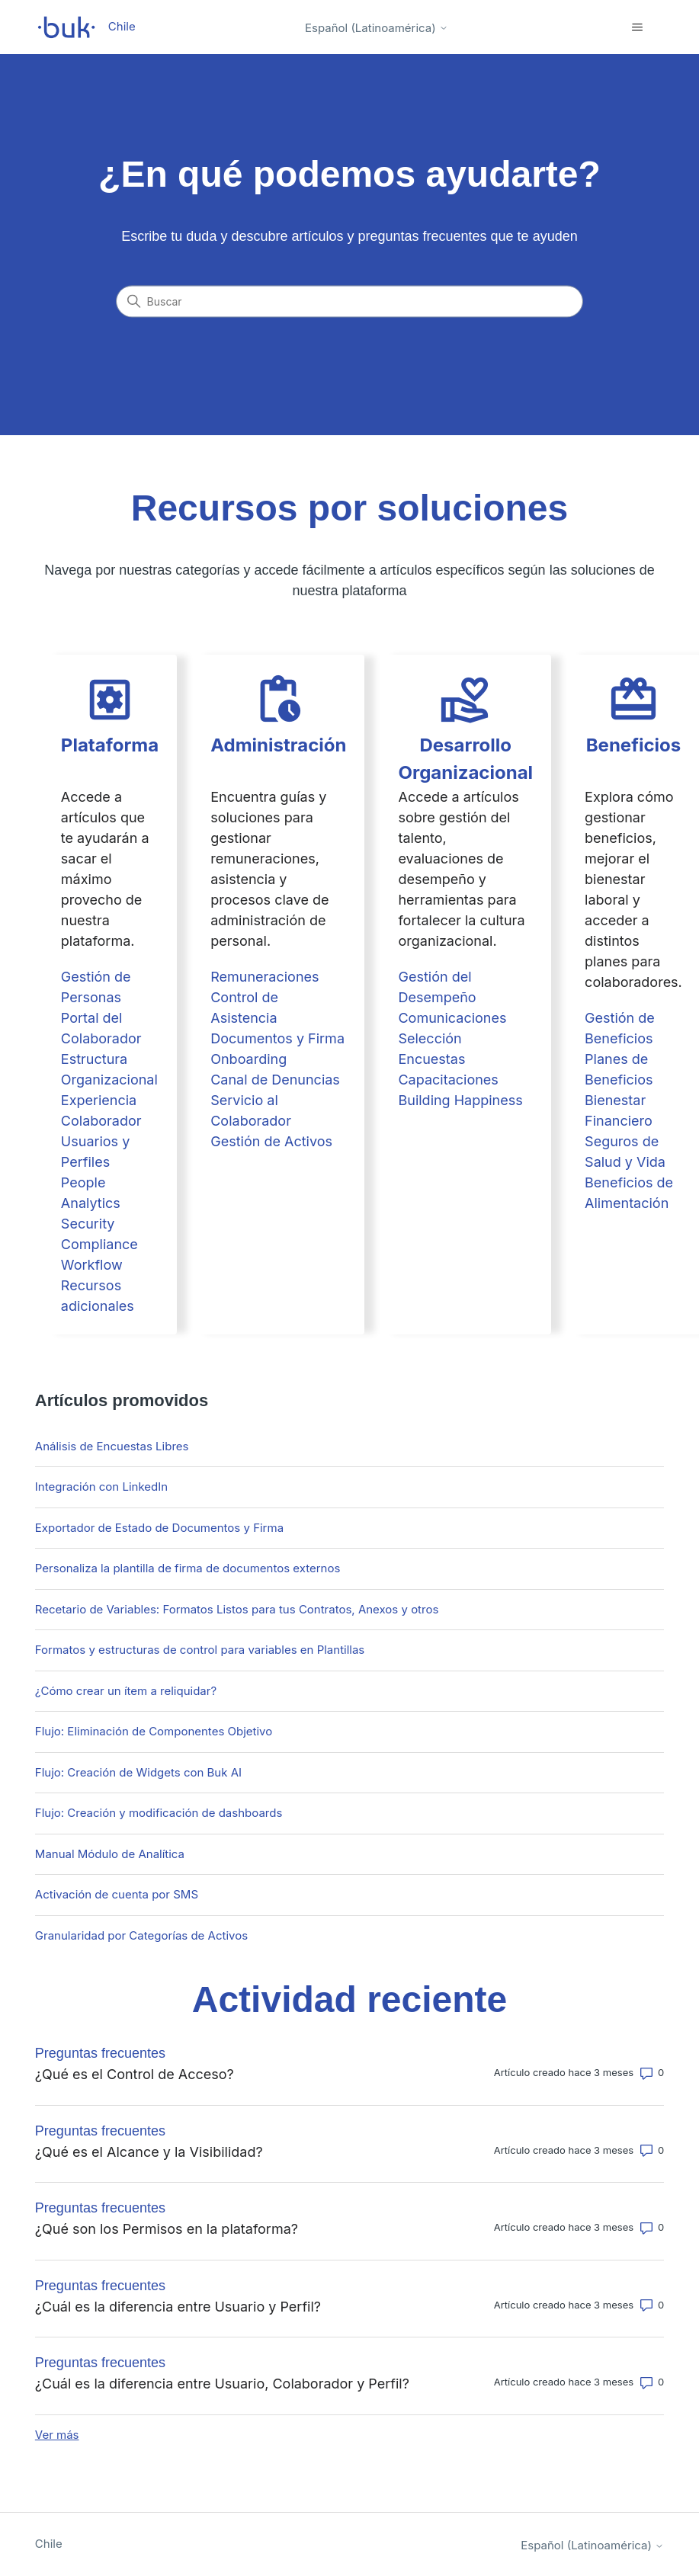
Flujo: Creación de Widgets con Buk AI (138, 1772)
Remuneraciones (264, 977)
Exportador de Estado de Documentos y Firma (159, 1527)
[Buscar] (350, 302)
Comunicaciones (452, 1018)
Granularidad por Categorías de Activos (141, 1935)
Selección (429, 1038)
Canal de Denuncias (275, 1080)
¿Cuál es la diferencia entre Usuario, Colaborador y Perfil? (222, 2384)
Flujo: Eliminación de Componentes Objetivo (153, 1731)
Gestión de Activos (271, 1141)
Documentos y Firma (277, 1038)
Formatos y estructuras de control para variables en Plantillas (199, 1649)
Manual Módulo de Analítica (109, 1854)
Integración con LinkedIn (101, 1486)
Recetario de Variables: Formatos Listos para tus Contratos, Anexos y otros (237, 1609)
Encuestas (431, 1059)
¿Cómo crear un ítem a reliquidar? (125, 1691)
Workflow (92, 1265)
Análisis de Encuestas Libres (112, 1446)
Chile (49, 2543)
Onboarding (248, 1059)
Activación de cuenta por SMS (116, 1894)
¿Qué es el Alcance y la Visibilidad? (149, 2152)
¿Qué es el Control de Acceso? (134, 2074)
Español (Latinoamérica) (376, 27)
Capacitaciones (448, 1080)
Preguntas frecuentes (100, 2053)
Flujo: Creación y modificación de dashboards (158, 1812)
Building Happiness (460, 1100)
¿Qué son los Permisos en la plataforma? (166, 2229)
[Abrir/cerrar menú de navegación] (637, 27)
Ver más (57, 2434)
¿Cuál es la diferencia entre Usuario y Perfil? (178, 2307)
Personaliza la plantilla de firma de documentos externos (188, 1568)
